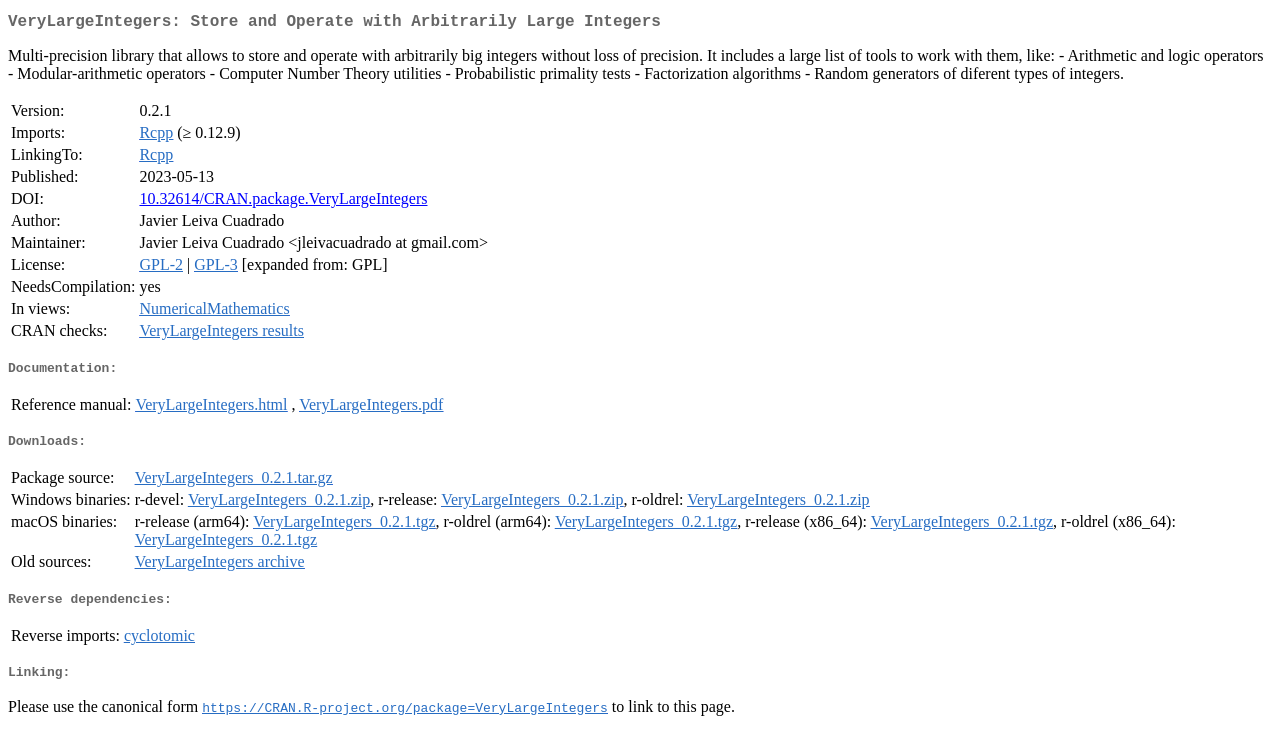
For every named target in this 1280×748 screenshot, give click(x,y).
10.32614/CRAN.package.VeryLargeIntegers (283, 202)
